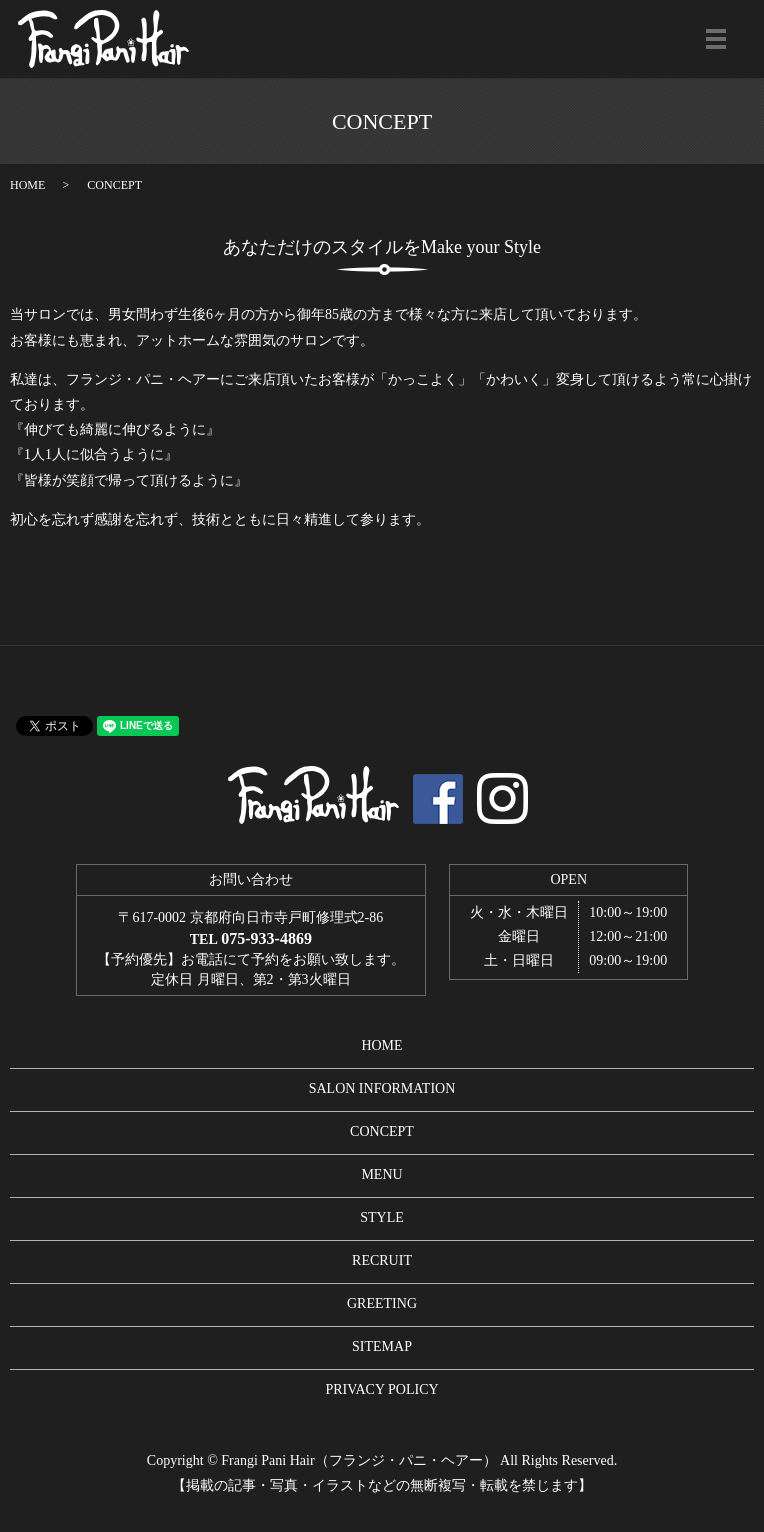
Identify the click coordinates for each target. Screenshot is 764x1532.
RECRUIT (382, 1260)
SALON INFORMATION (382, 1088)
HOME (27, 185)
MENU (381, 1174)
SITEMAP (382, 1346)
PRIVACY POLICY (381, 1389)
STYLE (382, 1217)
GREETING (382, 1303)
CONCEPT (382, 1131)
